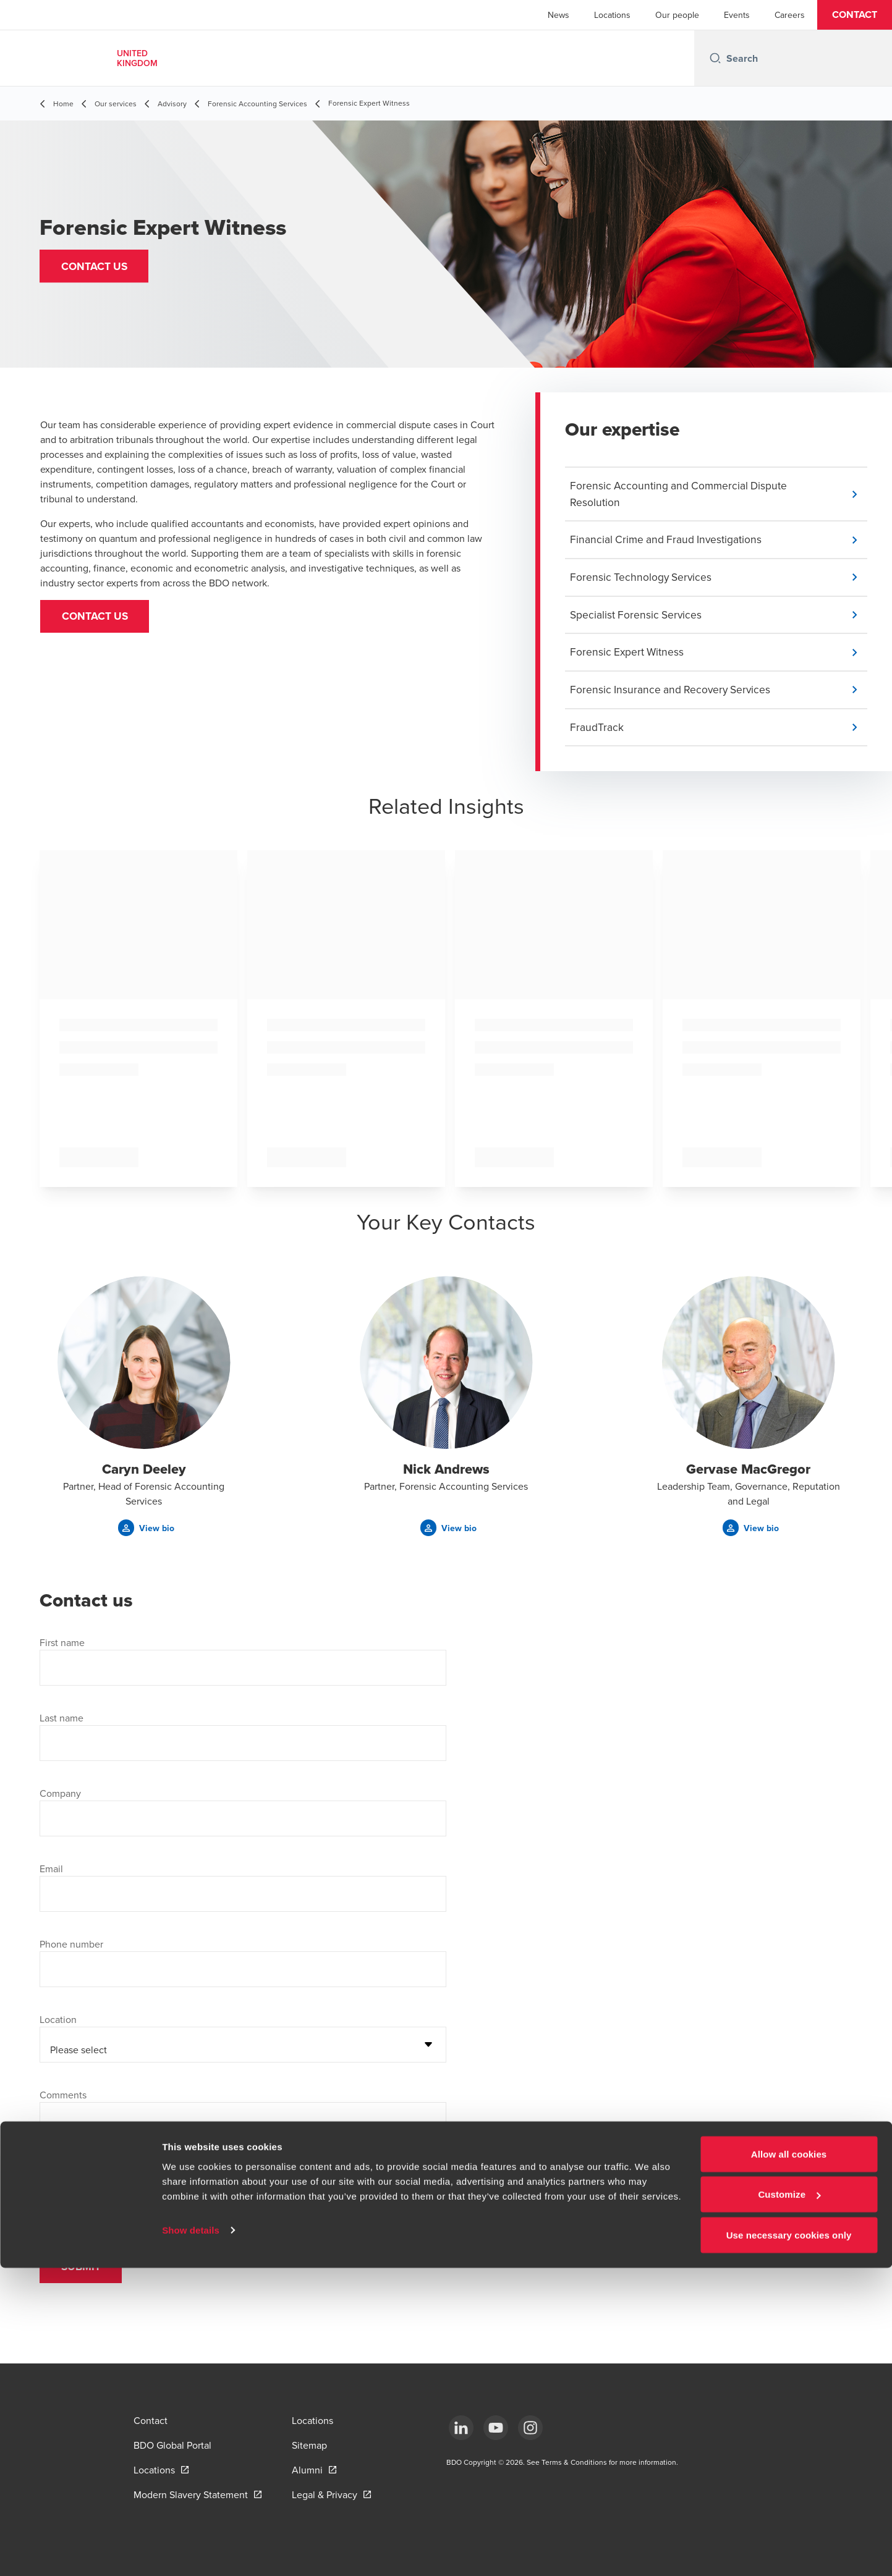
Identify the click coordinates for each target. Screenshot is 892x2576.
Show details (190, 2538)
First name (62, 1649)
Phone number (71, 1950)
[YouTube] (496, 2428)
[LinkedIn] (461, 2428)
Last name (61, 1724)
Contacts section (374, 2195)
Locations (612, 15)
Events (737, 15)
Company (60, 1800)
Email (51, 1875)
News (558, 15)
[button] (854, 15)
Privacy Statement (261, 2195)
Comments (63, 2101)
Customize (789, 2503)
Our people (677, 15)
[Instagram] (530, 2428)
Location (58, 2026)
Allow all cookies (789, 2462)
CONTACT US (99, 618)
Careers (790, 15)
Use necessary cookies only (789, 2543)
